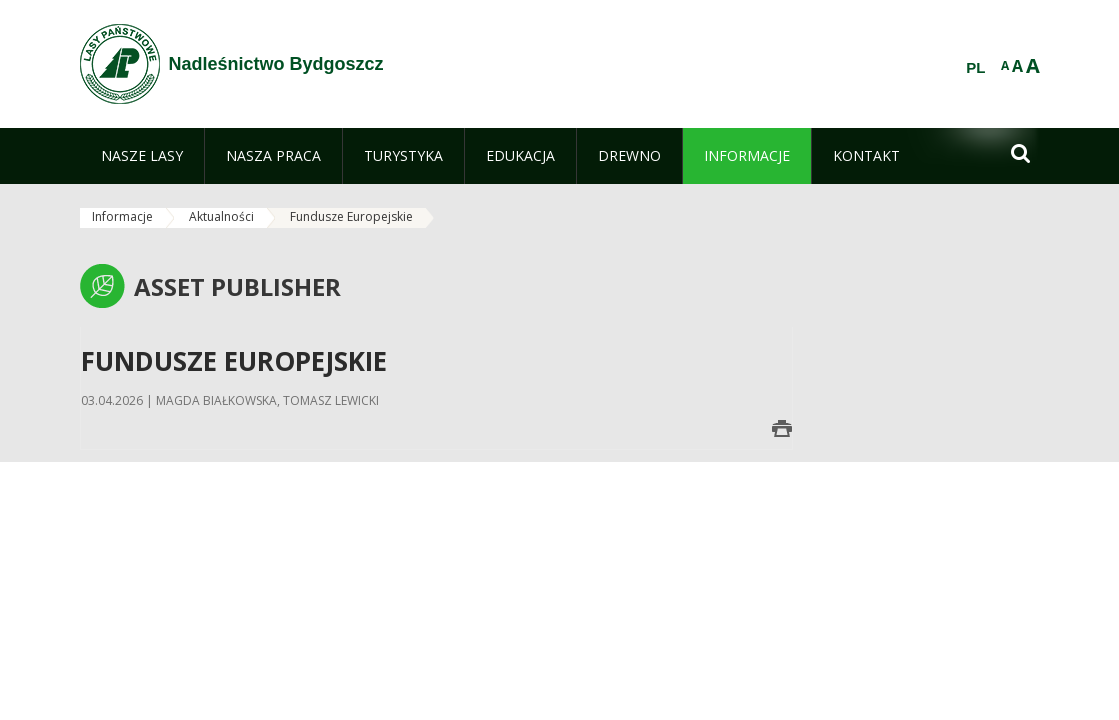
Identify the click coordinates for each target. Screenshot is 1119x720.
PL (975, 68)
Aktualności (221, 216)
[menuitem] (142, 156)
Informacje (122, 216)
